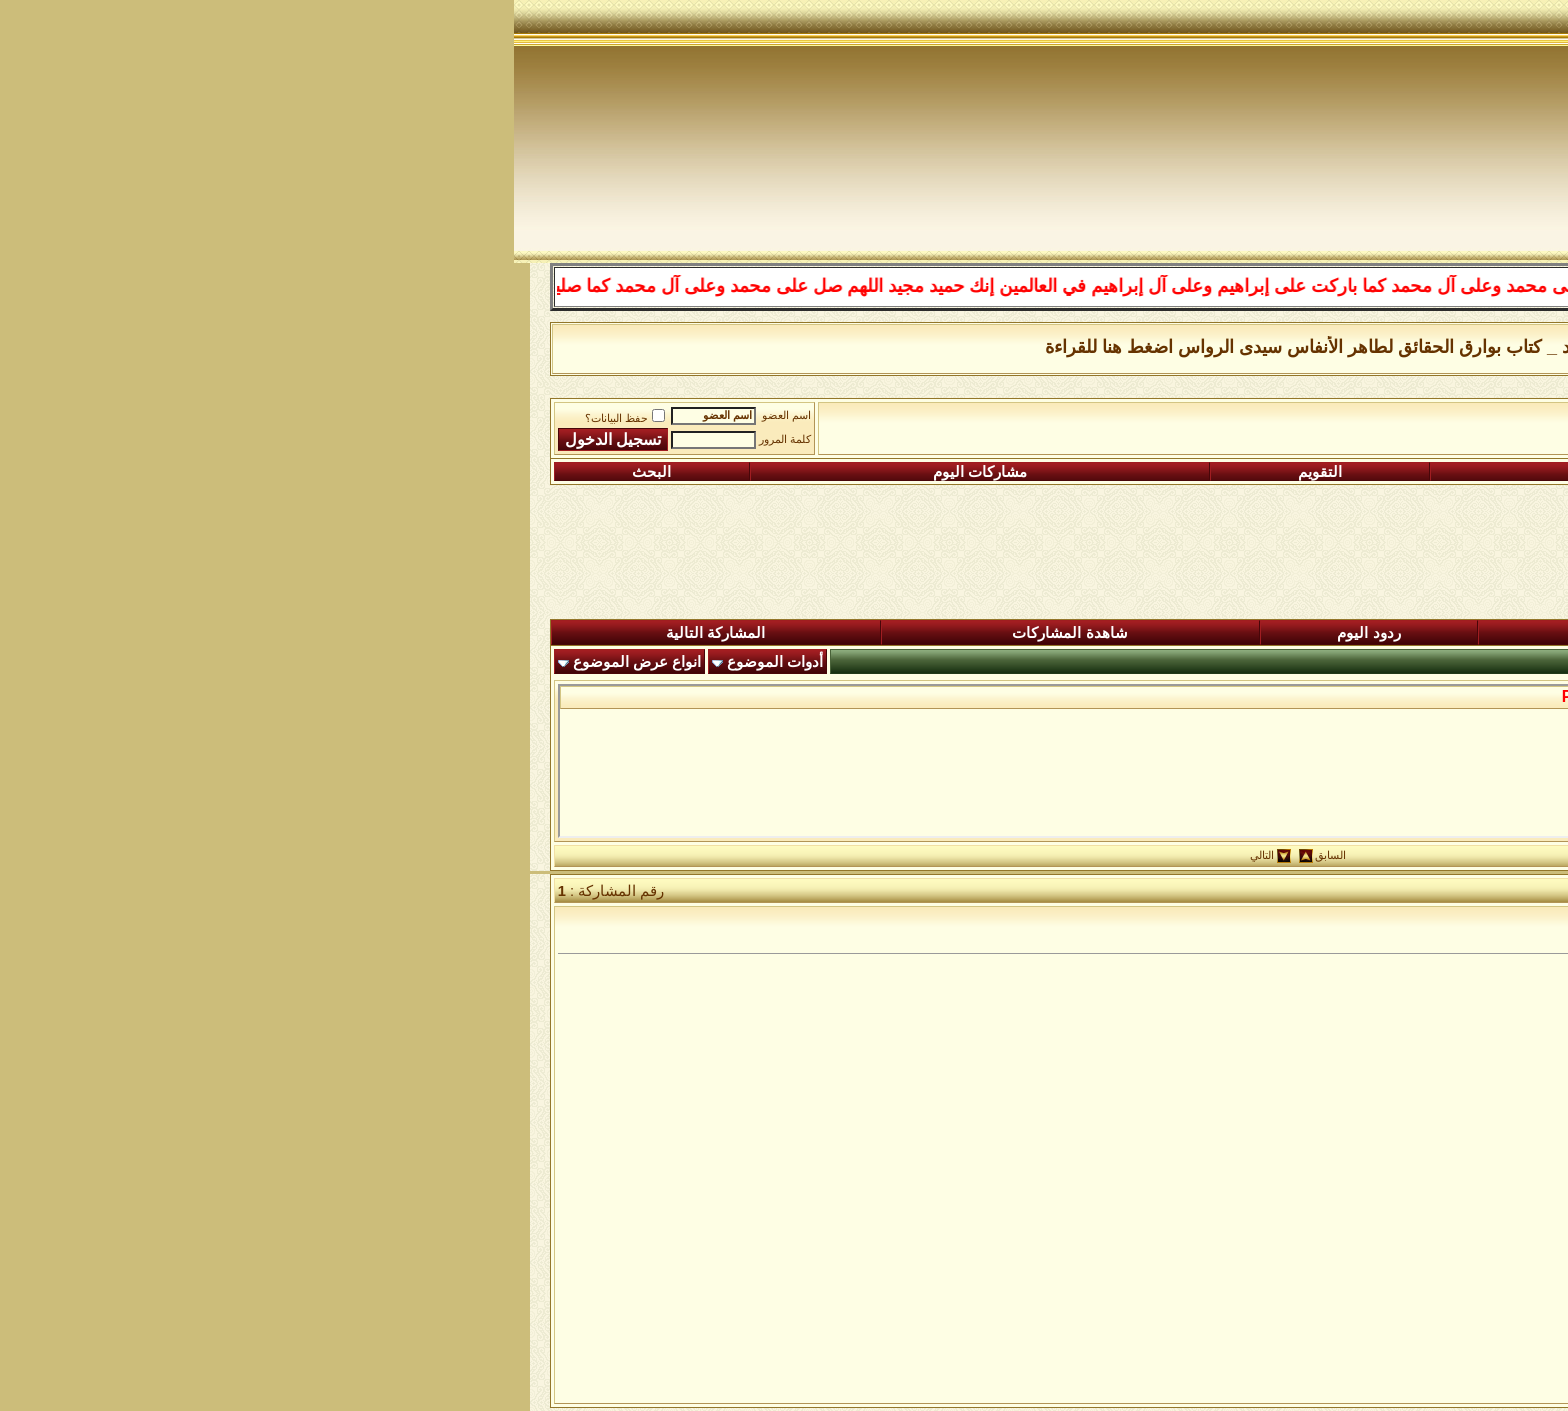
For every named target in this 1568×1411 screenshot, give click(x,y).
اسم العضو (272, 415)
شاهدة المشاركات (555, 633)
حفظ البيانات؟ (111, 418)
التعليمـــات (1090, 472)
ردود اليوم (854, 633)
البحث (137, 472)
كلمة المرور (271, 439)
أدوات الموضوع (261, 662)
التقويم (806, 472)
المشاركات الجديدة (1162, 633)
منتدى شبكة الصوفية (1441, 421)
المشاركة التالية (201, 633)
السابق (816, 855)
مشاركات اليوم (466, 472)
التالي (748, 855)
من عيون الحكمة (1160, 421)
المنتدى (1445, 633)
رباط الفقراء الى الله (1294, 421)
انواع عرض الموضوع (123, 662)
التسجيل (1396, 472)
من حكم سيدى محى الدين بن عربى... (1335, 696)
